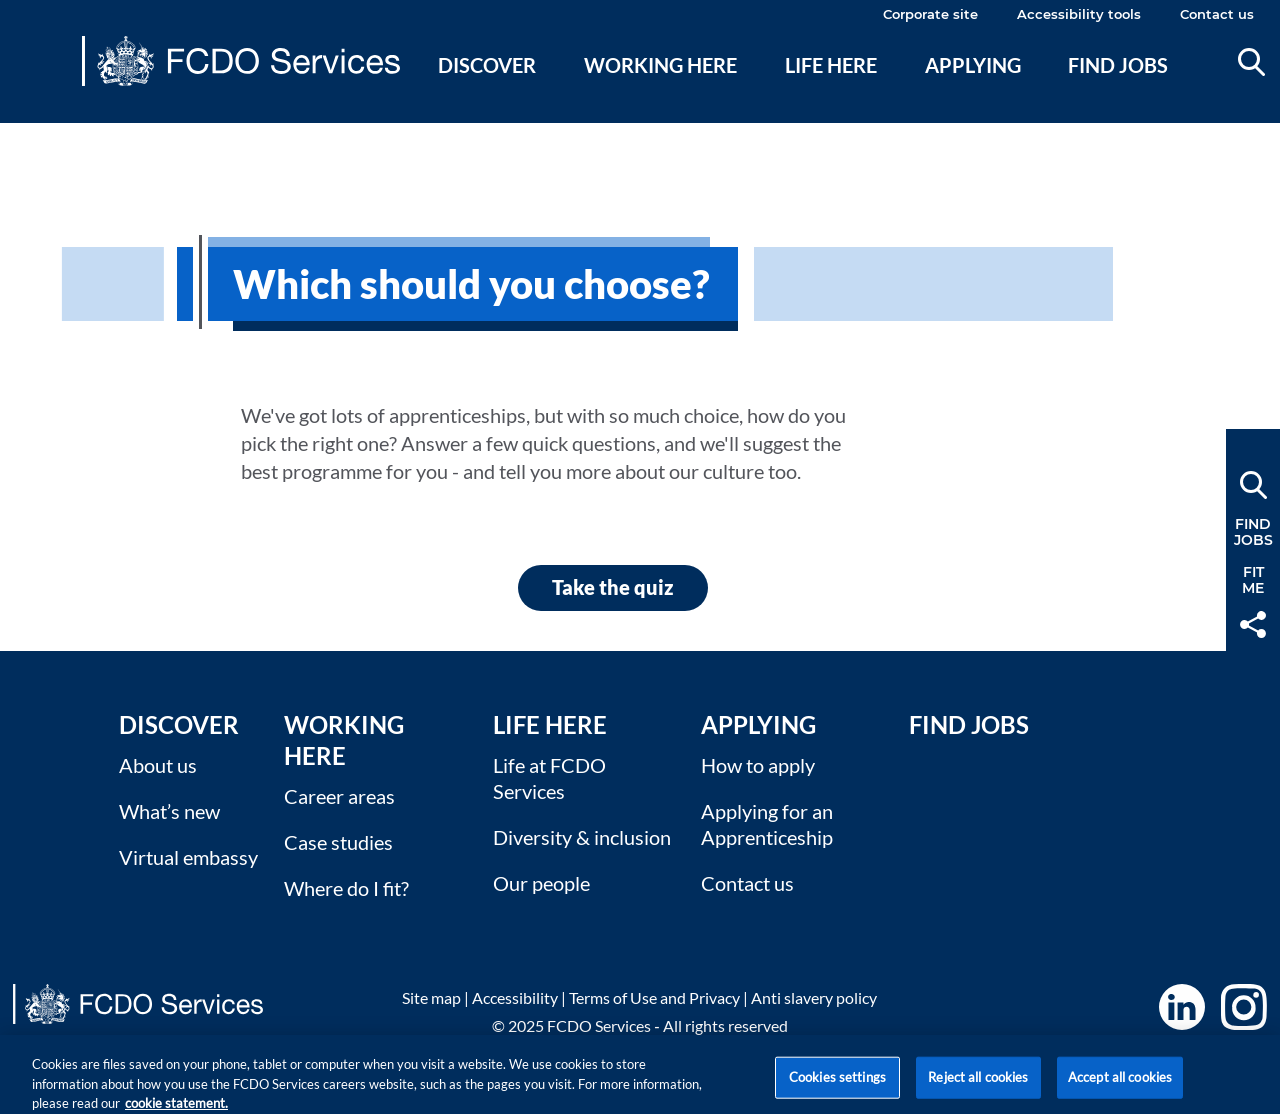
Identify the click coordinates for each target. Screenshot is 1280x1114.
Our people (541, 883)
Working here (660, 65)
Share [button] (1253, 624)
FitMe (1253, 580)
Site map (431, 997)
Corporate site (930, 14)
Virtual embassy (188, 857)
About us (158, 765)
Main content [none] (46, 135)
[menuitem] (487, 89)
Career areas (339, 796)
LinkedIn (1182, 1007)
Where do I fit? (346, 888)
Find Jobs (969, 724)
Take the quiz (613, 587)
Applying (973, 65)
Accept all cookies (1120, 1084)
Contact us (1217, 14)
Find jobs (1118, 65)
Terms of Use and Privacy (654, 997)
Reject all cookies (978, 1084)
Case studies (338, 842)
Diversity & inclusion (582, 837)
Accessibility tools (1079, 14)
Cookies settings (837, 1084)
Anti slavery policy (814, 997)
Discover (487, 65)
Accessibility (515, 997)
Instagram (1244, 1007)
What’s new (169, 811)
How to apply (758, 765)
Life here (831, 65)
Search (1251, 62)
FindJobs (1253, 532)
